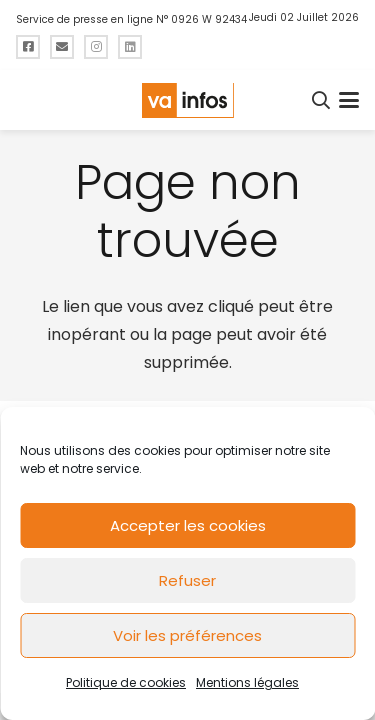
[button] (322, 100)
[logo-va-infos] (187, 100)
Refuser (187, 580)
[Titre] (28, 47)
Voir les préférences (187, 635)
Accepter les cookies (188, 525)
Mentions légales (247, 682)
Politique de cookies (126, 682)
